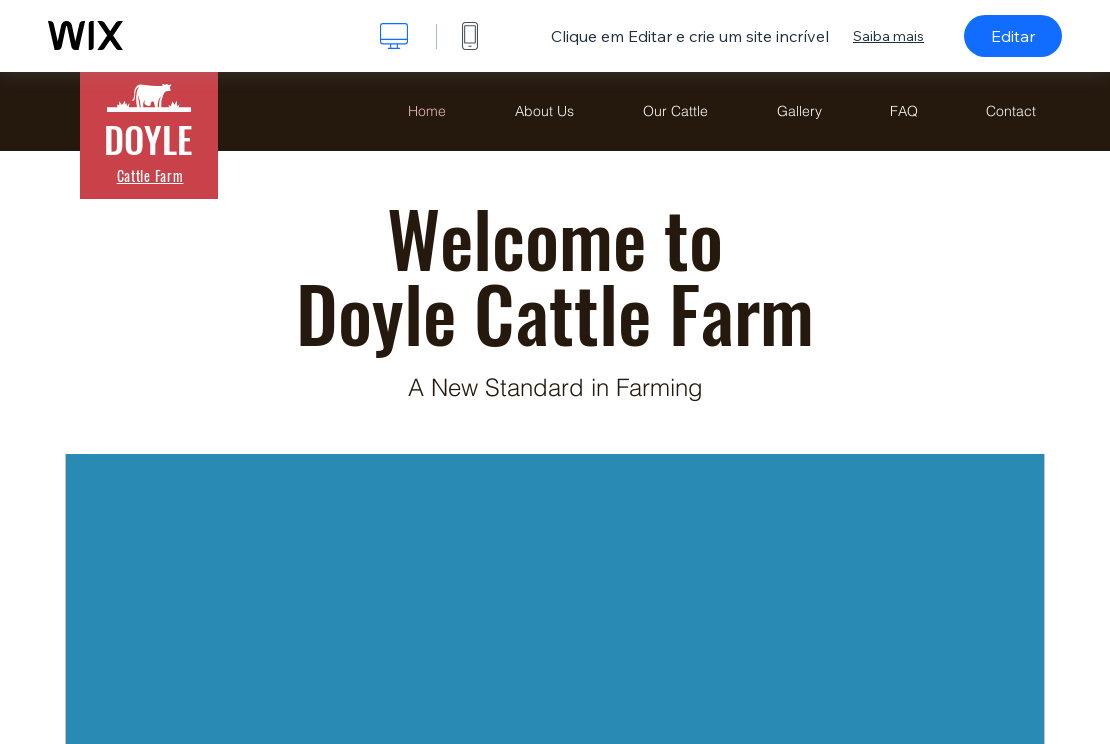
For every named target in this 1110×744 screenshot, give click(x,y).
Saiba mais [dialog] (888, 36)
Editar (1013, 36)
